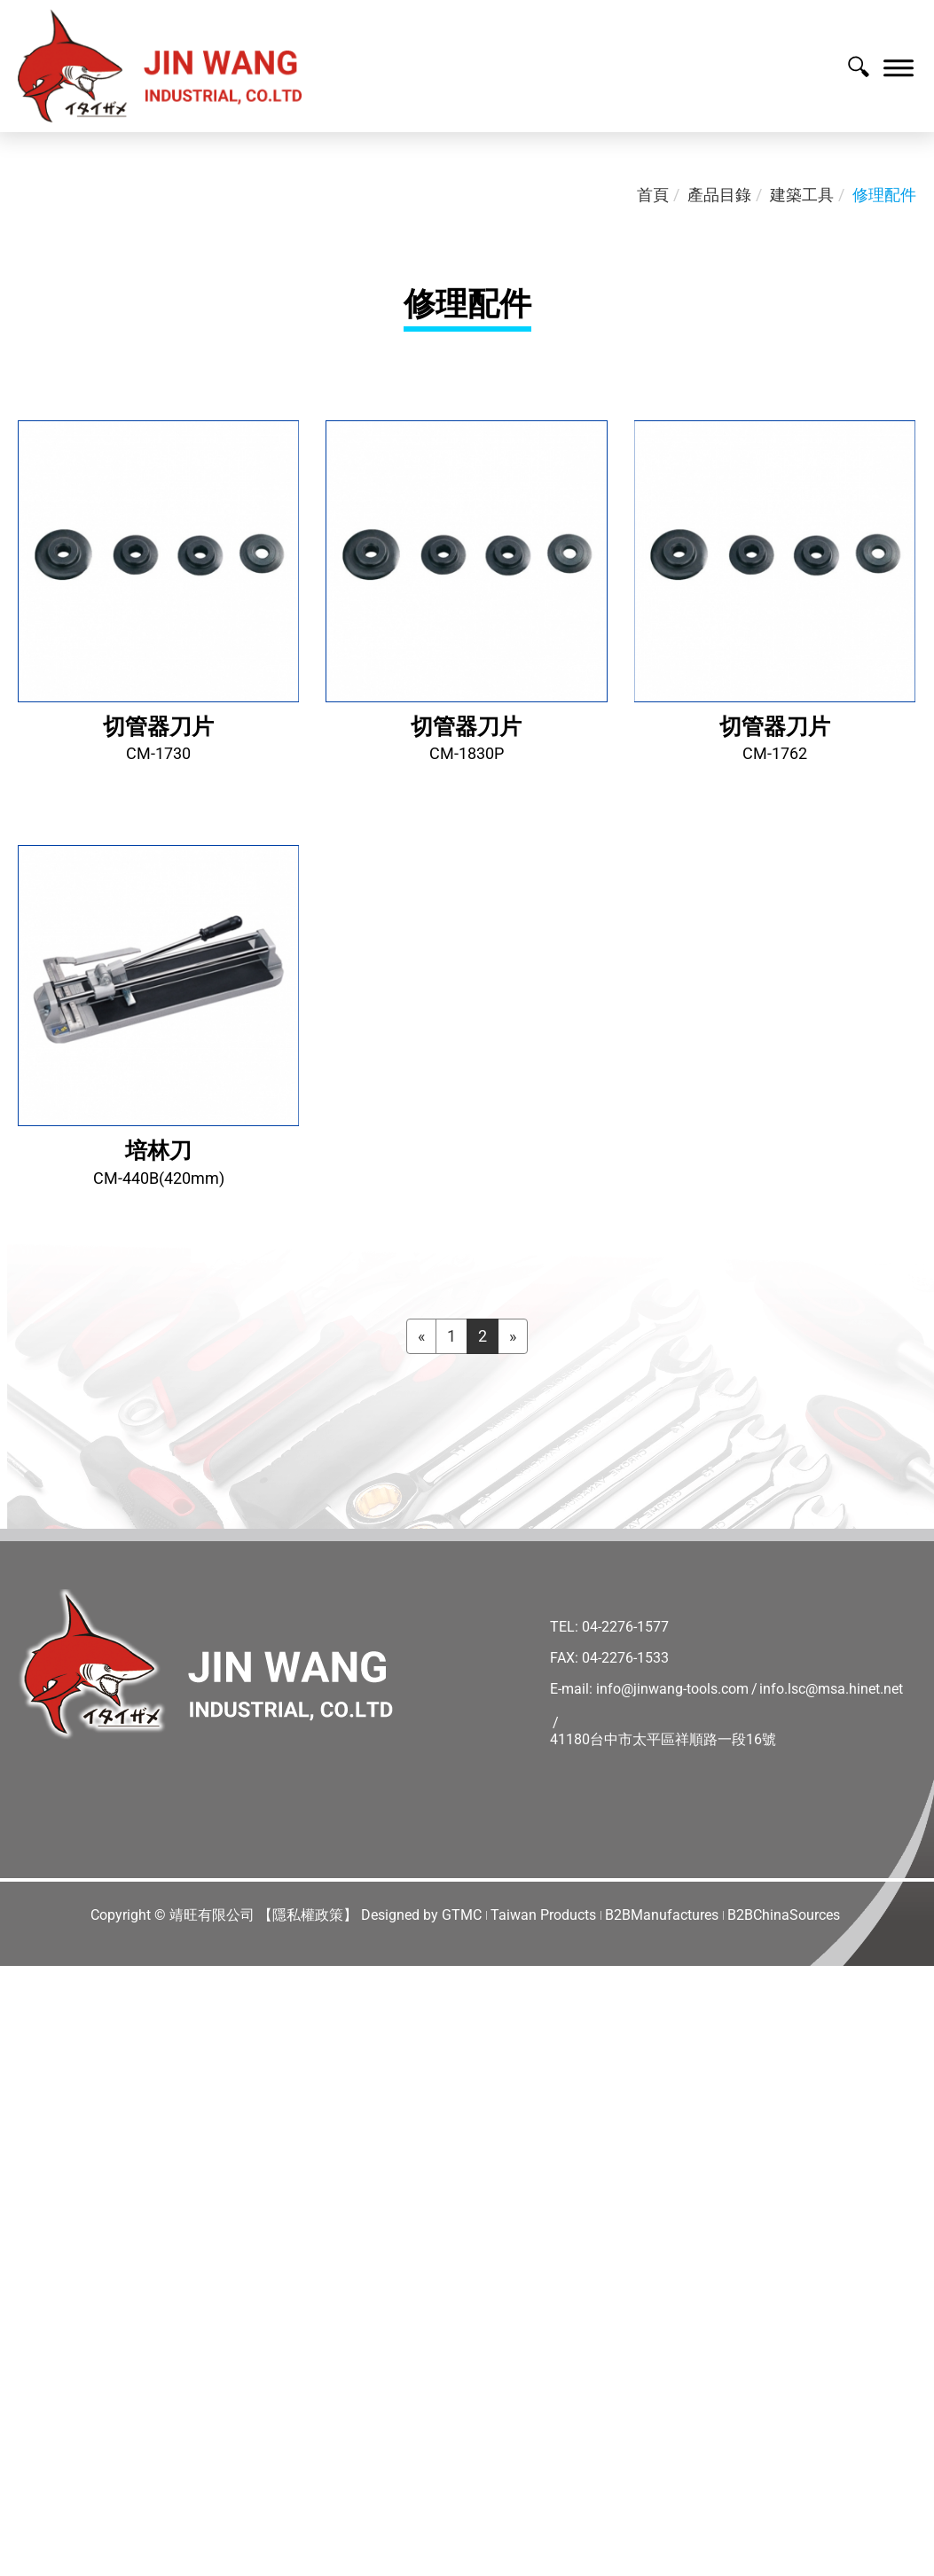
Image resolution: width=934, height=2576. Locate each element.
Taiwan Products (543, 1915)
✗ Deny (26, 2045)
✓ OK (567, 2564)
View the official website (178, 2205)
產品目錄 (719, 194)
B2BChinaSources (783, 1915)
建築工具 (802, 194)
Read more (44, 2205)
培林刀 (158, 1150)
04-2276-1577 (625, 1626)
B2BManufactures (661, 1915)
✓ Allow (28, 2022)
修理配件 (884, 194)
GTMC (462, 1915)
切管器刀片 (158, 727)
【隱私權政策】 (307, 1915)
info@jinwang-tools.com (672, 1688)
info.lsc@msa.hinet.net (831, 1688)
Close (20, 1977)
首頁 (653, 194)
